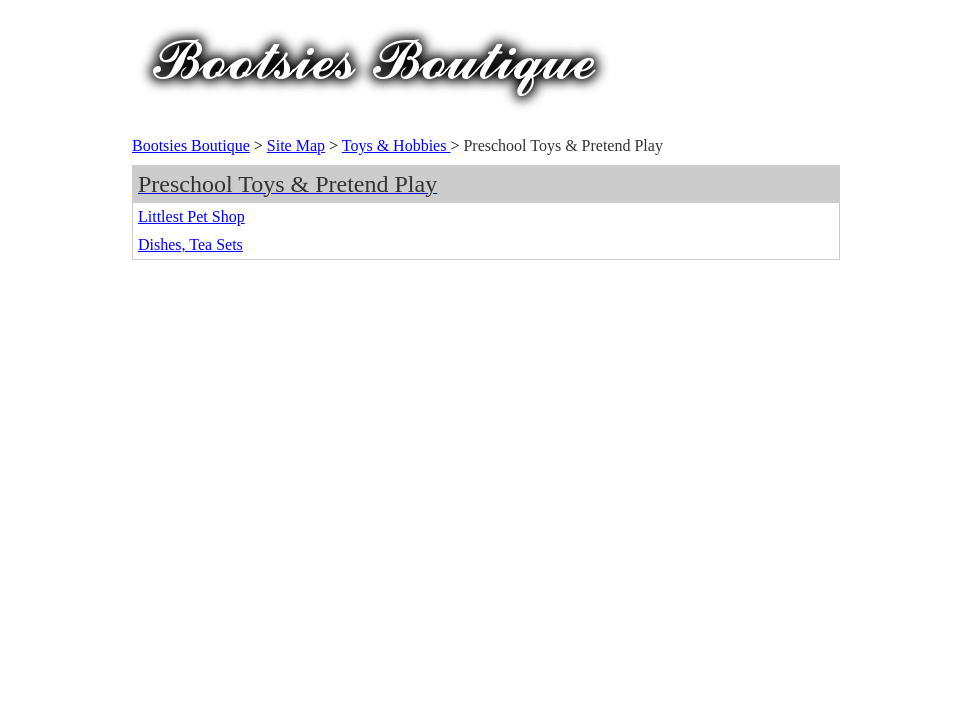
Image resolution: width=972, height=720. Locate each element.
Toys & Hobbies (396, 145)
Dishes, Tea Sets (190, 244)
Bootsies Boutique (191, 145)
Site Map (296, 145)
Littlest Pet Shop (191, 216)
